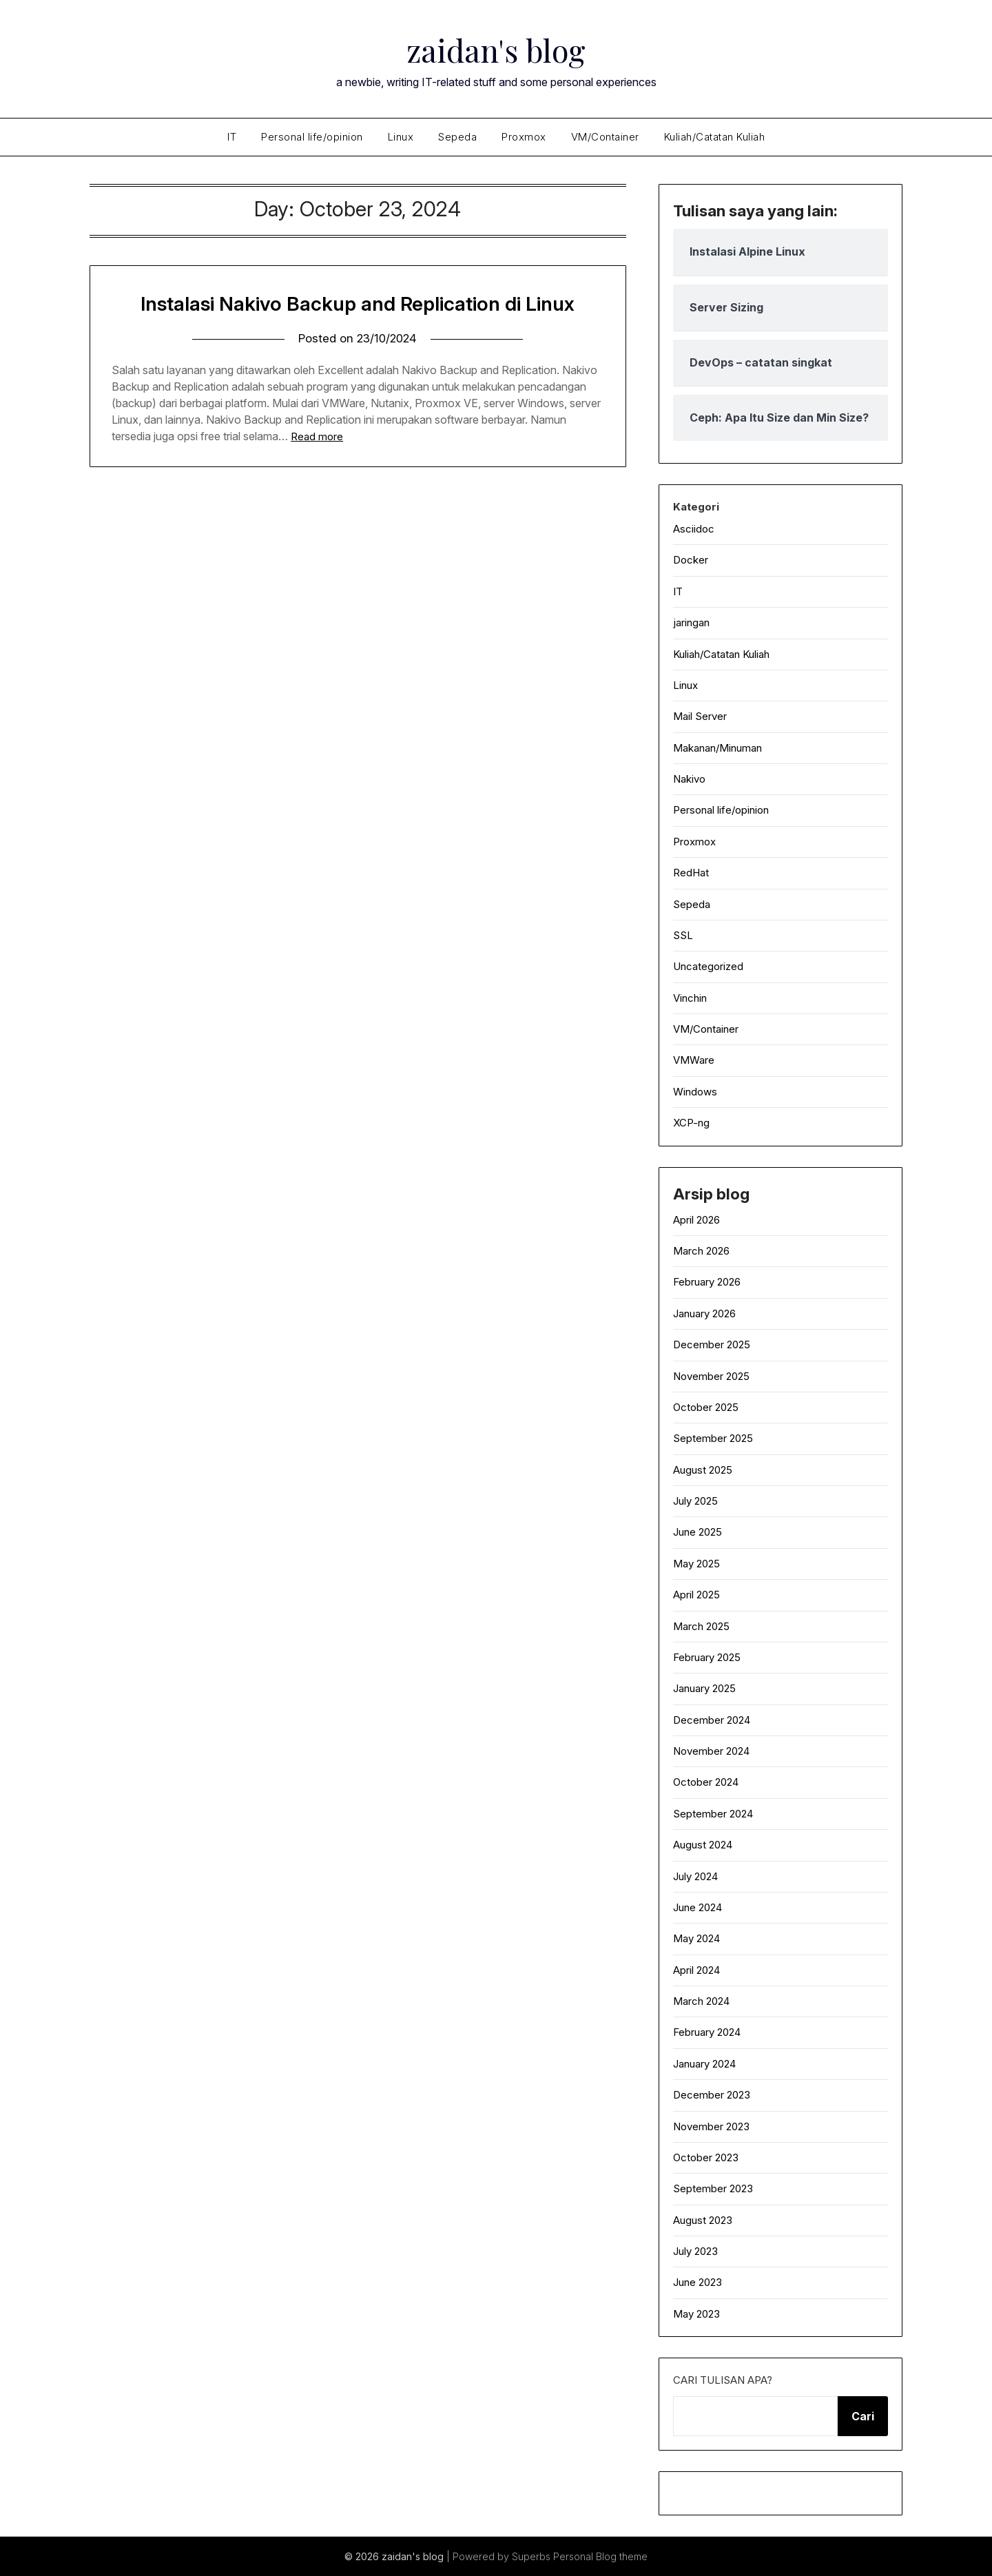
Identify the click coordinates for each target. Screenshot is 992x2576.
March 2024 (701, 2001)
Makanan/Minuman (717, 747)
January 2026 (704, 1313)
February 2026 (707, 1281)
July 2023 (695, 2251)
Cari (862, 2416)
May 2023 (696, 2313)
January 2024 (704, 2063)
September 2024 (713, 1813)
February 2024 (707, 2032)
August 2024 (702, 1844)
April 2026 (696, 1219)
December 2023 (711, 2094)
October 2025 (705, 1407)
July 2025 (695, 1500)
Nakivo (689, 778)
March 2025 (701, 1626)
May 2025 (696, 1563)
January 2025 (704, 1688)
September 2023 (713, 2188)
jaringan (691, 622)
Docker (690, 559)
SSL (683, 935)
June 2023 (697, 2282)
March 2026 (701, 1250)
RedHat (691, 872)
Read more (317, 436)
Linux (401, 136)
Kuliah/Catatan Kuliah (714, 136)
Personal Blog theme (600, 2556)
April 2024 (696, 1970)
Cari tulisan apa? (722, 2380)
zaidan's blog (496, 49)
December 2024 (711, 1720)
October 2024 (705, 1782)
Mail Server (700, 716)
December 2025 (711, 1344)
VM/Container (605, 136)
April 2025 (696, 1594)
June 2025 (697, 1531)
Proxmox (524, 136)
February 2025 (707, 1657)
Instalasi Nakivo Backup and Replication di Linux (357, 303)
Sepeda (457, 136)
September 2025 (713, 1438)
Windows (695, 1091)
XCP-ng (691, 1122)
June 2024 (697, 1907)
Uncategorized (708, 966)
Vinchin (690, 997)
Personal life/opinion (312, 136)
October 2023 (705, 2157)
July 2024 (695, 1876)
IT (231, 136)
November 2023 (711, 2126)
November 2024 (711, 1751)
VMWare (693, 1060)
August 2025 (702, 1469)
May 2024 (696, 1938)
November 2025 (711, 1376)
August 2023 (702, 2220)
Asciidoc (693, 528)
